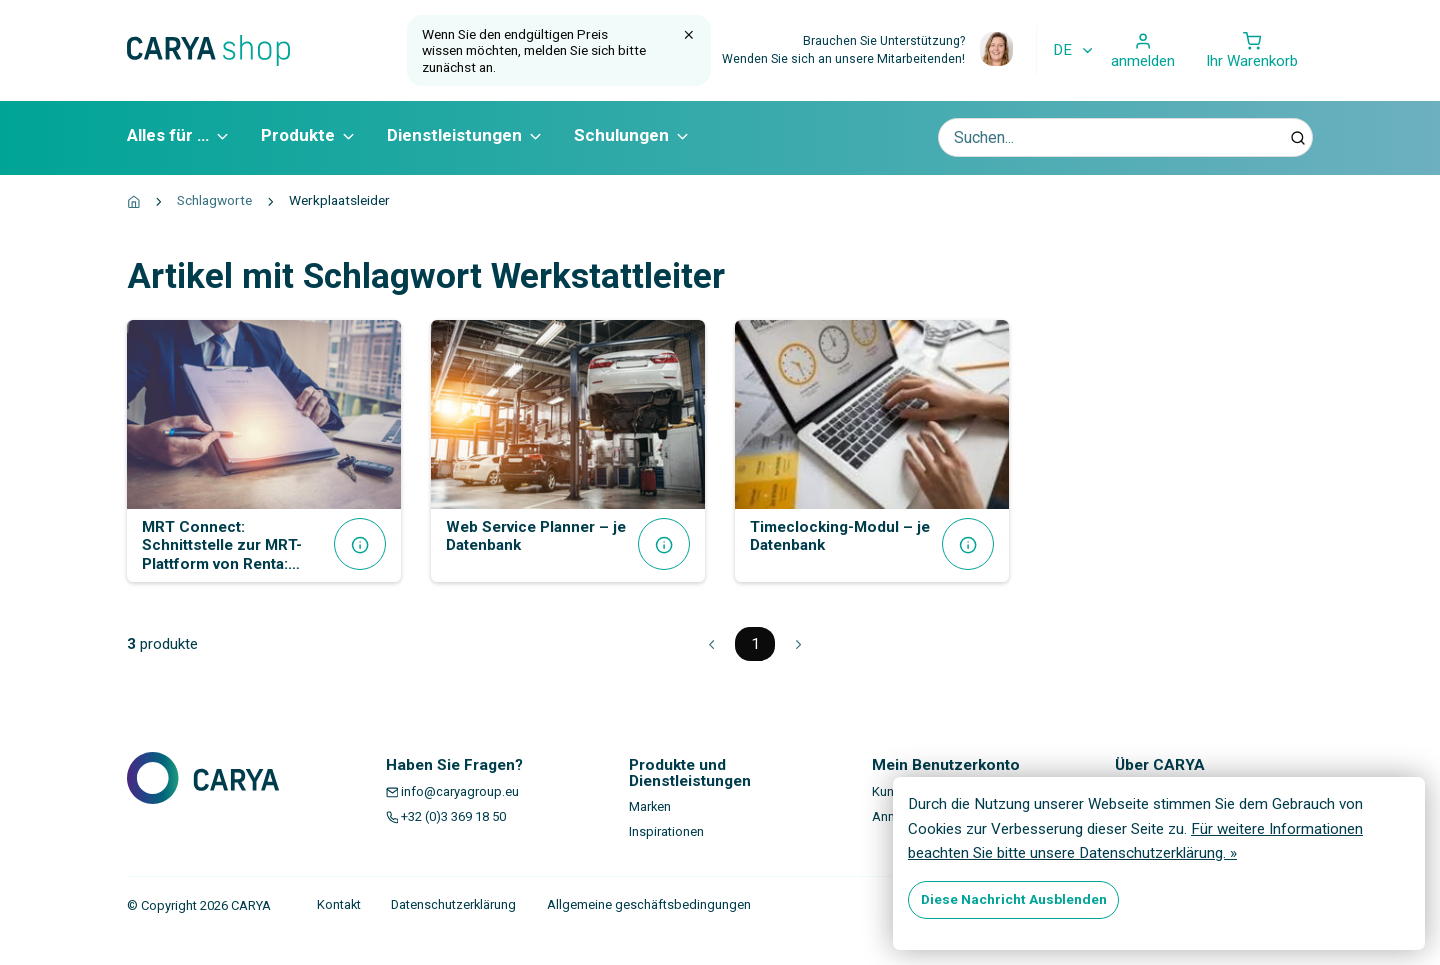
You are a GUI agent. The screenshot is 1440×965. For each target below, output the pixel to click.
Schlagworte (214, 200)
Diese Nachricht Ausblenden (1014, 899)
